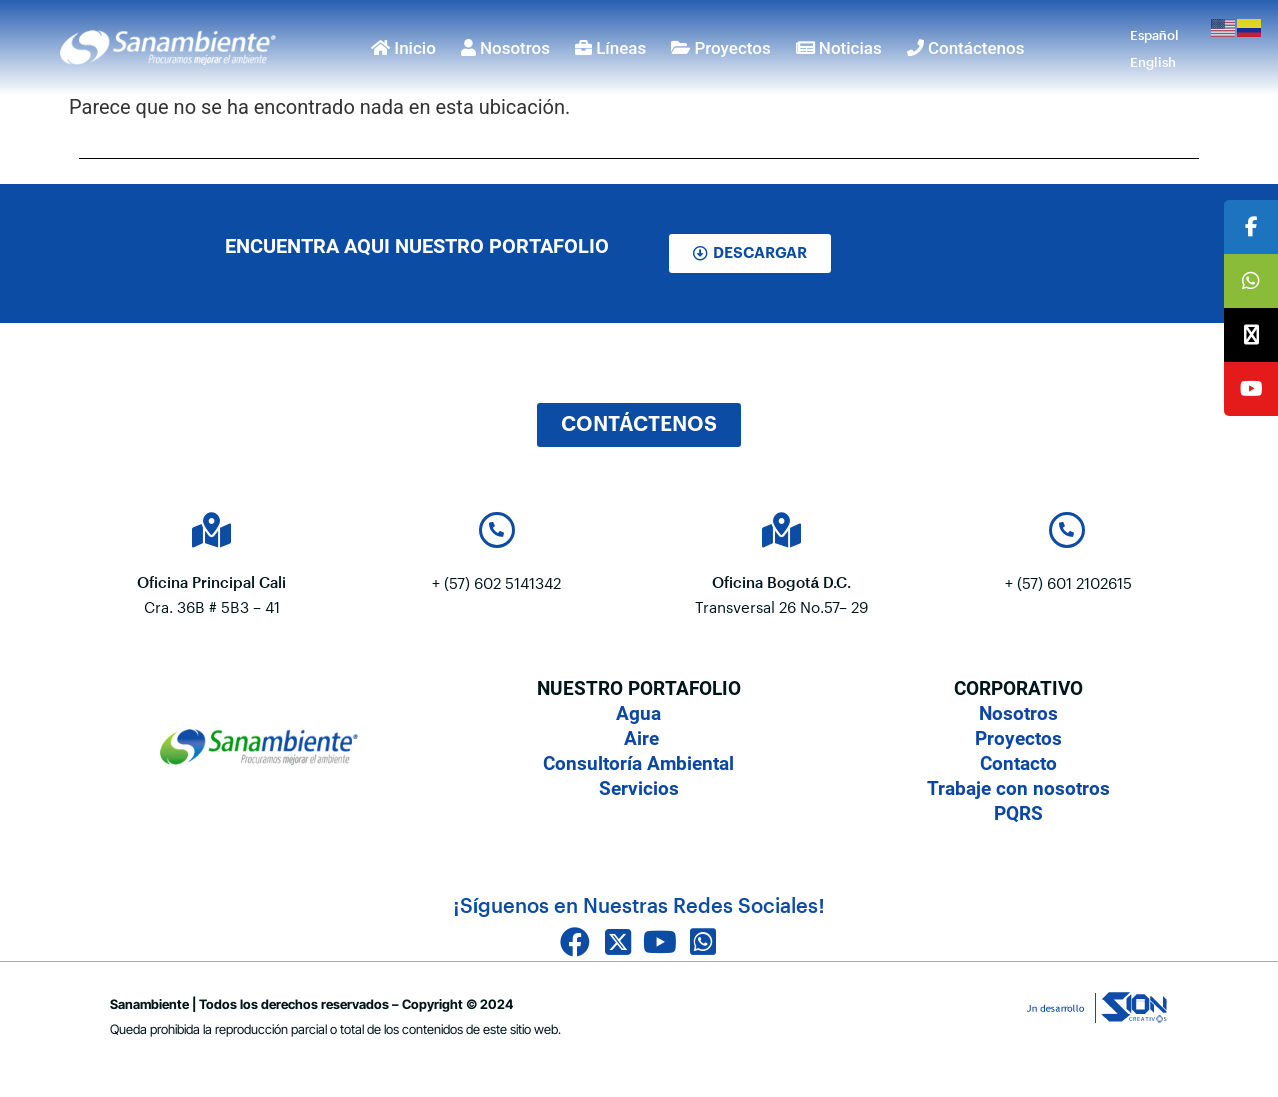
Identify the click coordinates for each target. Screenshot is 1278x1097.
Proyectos (720, 48)
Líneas (610, 48)
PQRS (1018, 813)
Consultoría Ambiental (638, 763)
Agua (638, 713)
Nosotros (505, 48)
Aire (639, 738)
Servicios (639, 788)
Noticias (839, 48)
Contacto (1018, 763)
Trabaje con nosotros (1018, 788)
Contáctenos (966, 48)
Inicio (403, 48)
